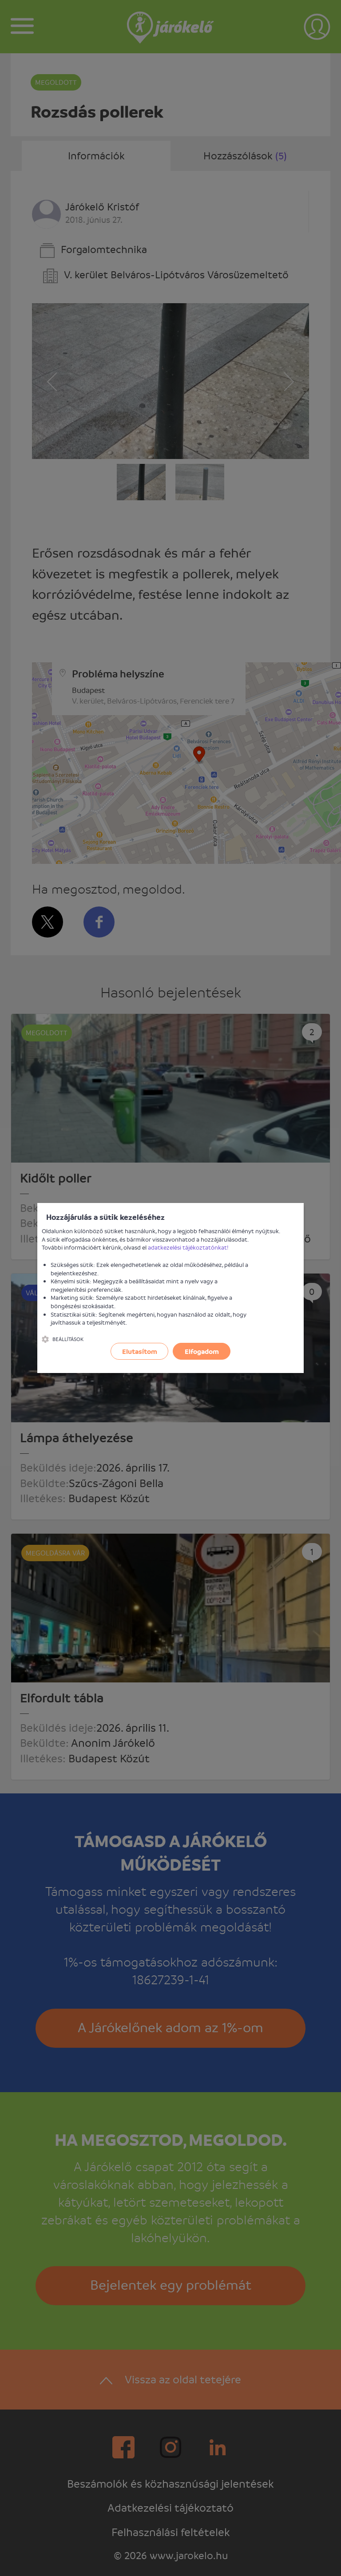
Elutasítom (139, 1351)
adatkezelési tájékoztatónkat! (188, 1247)
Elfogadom (202, 1351)
